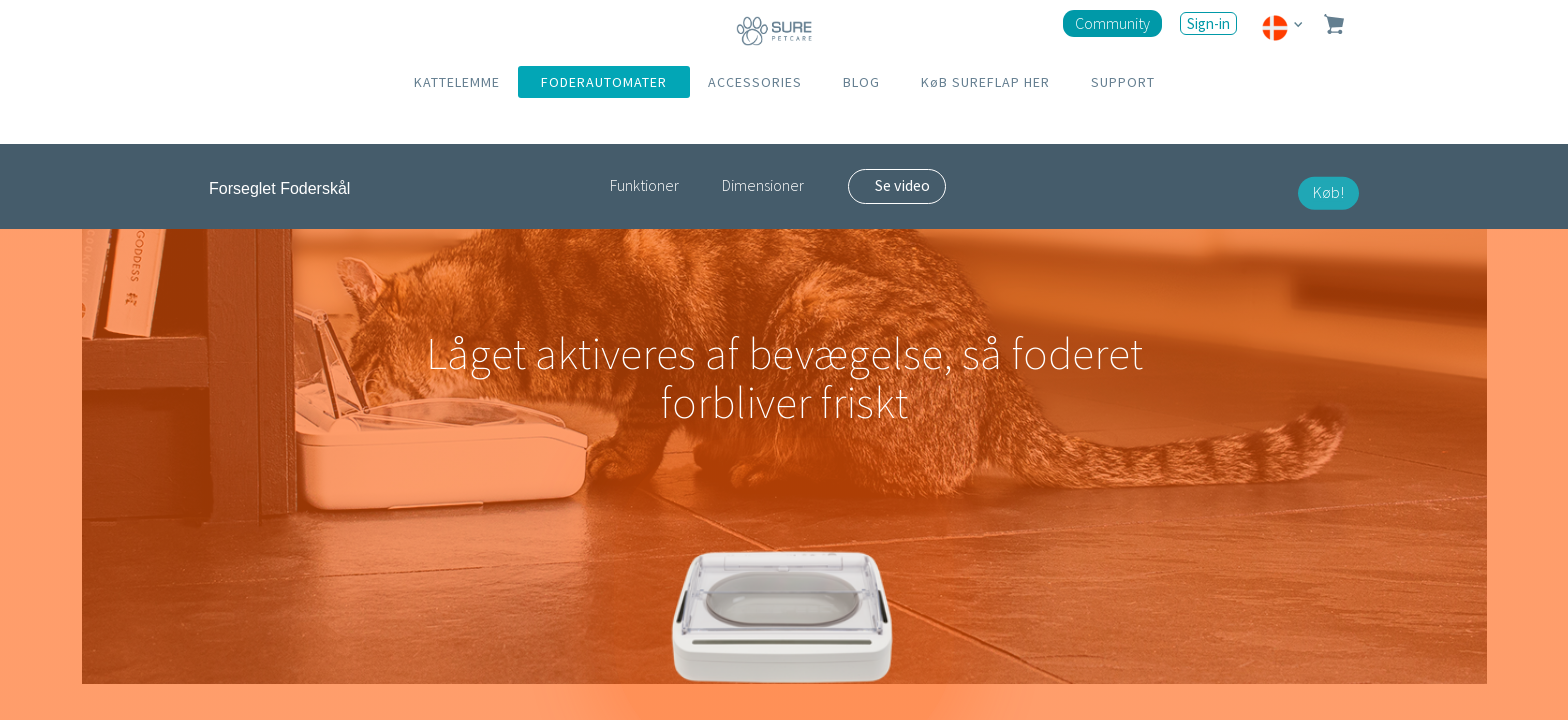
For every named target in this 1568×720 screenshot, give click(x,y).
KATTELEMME (457, 82)
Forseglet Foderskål (279, 188)
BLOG (861, 82)
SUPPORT (1123, 82)
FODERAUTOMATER (604, 82)
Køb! (1328, 192)
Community (1112, 23)
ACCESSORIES (755, 82)
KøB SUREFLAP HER (985, 82)
